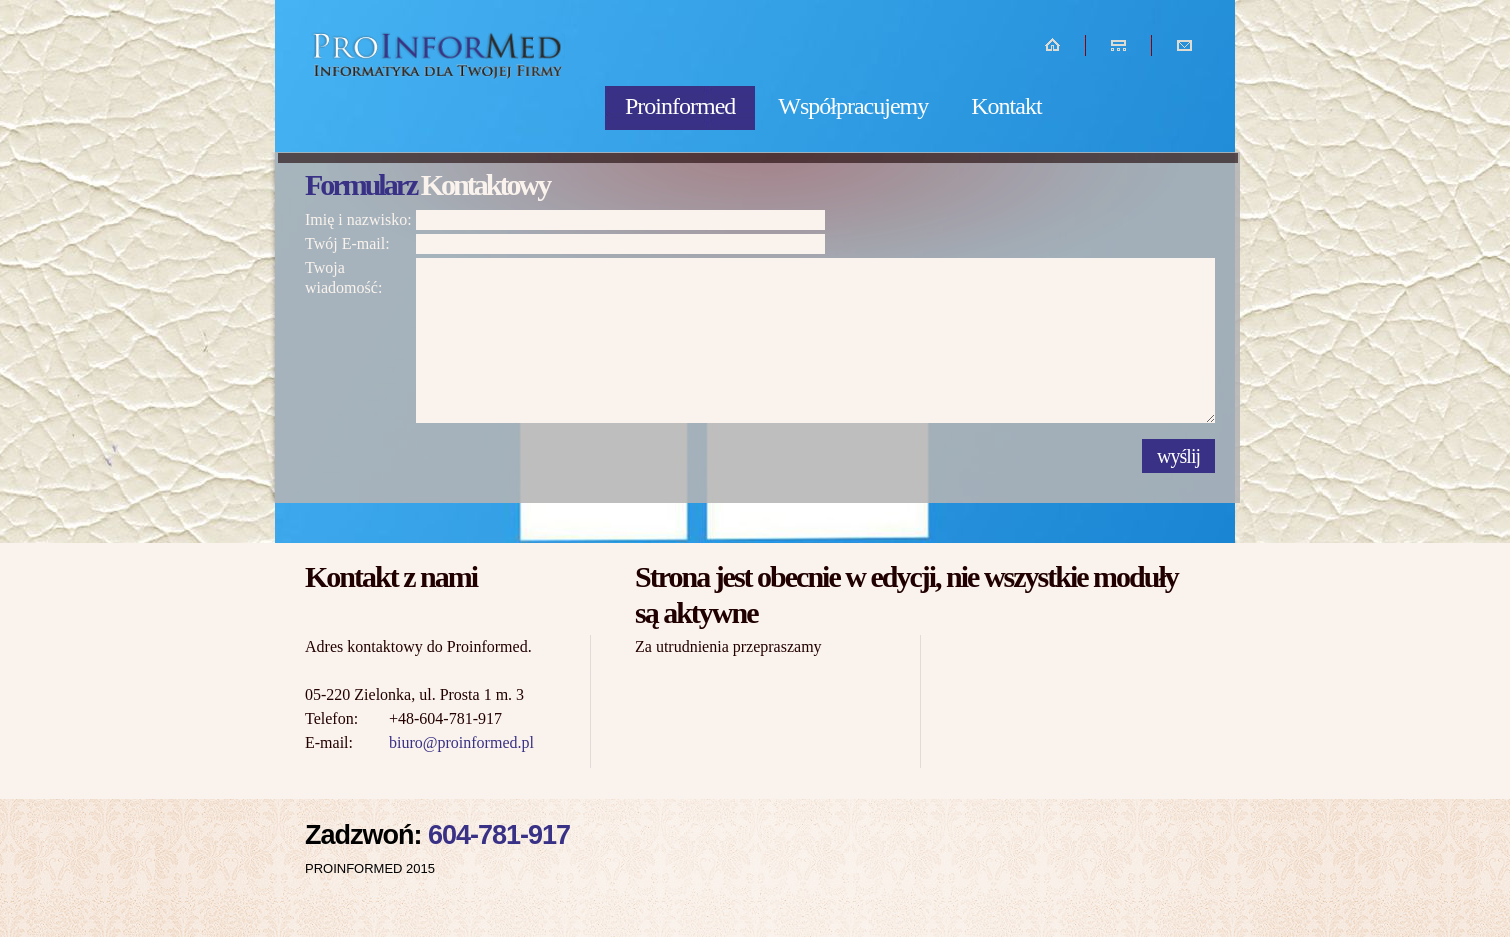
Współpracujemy (853, 106)
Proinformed (680, 106)
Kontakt (1006, 106)
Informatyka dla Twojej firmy (440, 78)
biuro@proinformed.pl (461, 742)
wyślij (1178, 456)
